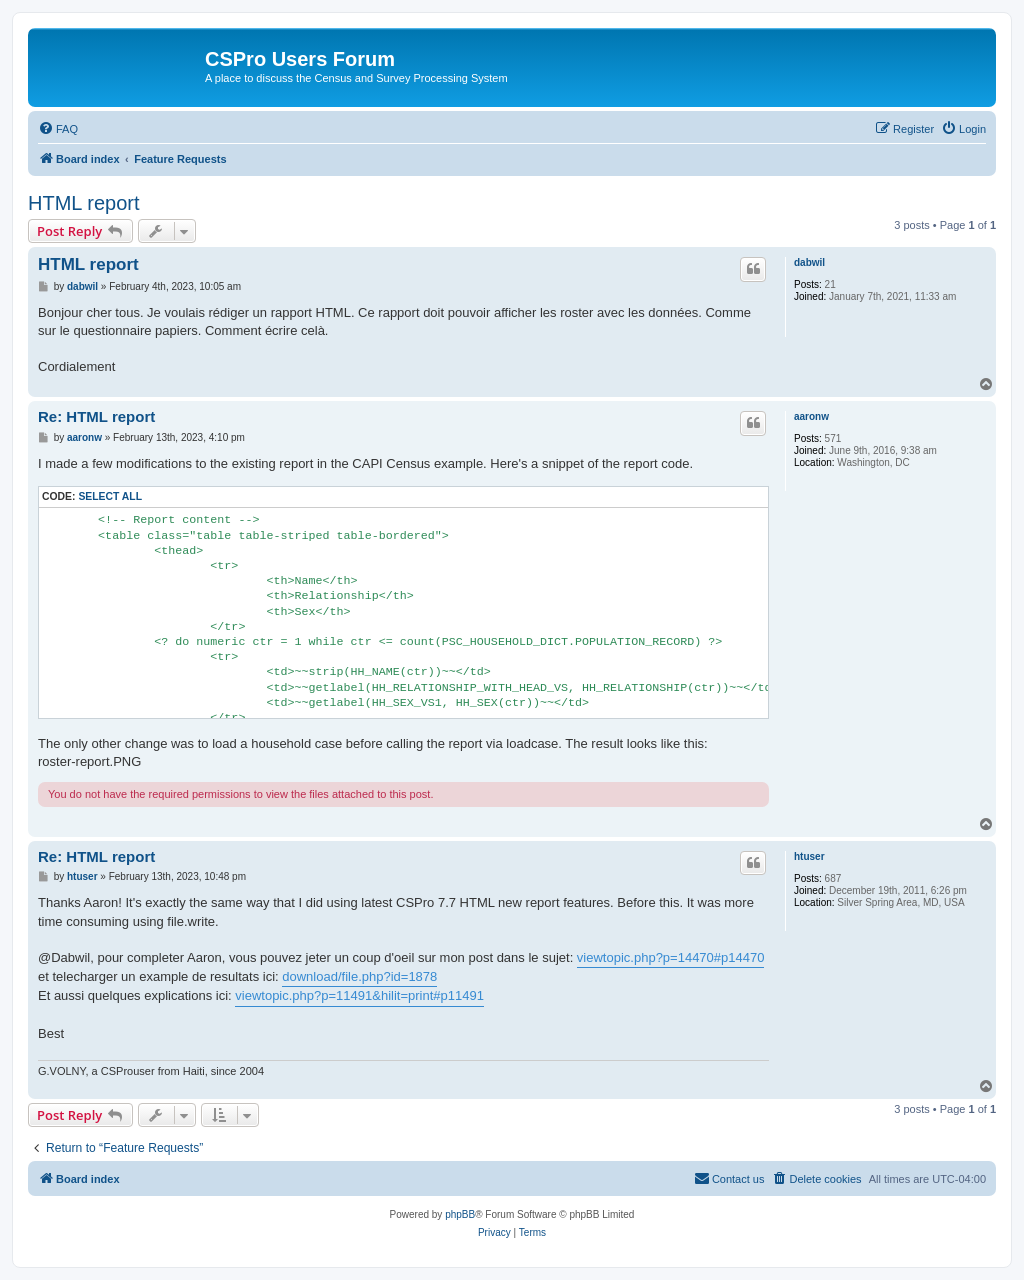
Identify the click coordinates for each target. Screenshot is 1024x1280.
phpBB (460, 1214)
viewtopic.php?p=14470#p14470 (671, 957)
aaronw (811, 416)
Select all (110, 496)
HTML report (84, 203)
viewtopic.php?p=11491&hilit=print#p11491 (359, 995)
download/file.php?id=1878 (359, 976)
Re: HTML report (96, 416)
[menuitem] (58, 129)
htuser (809, 856)
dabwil (809, 262)
